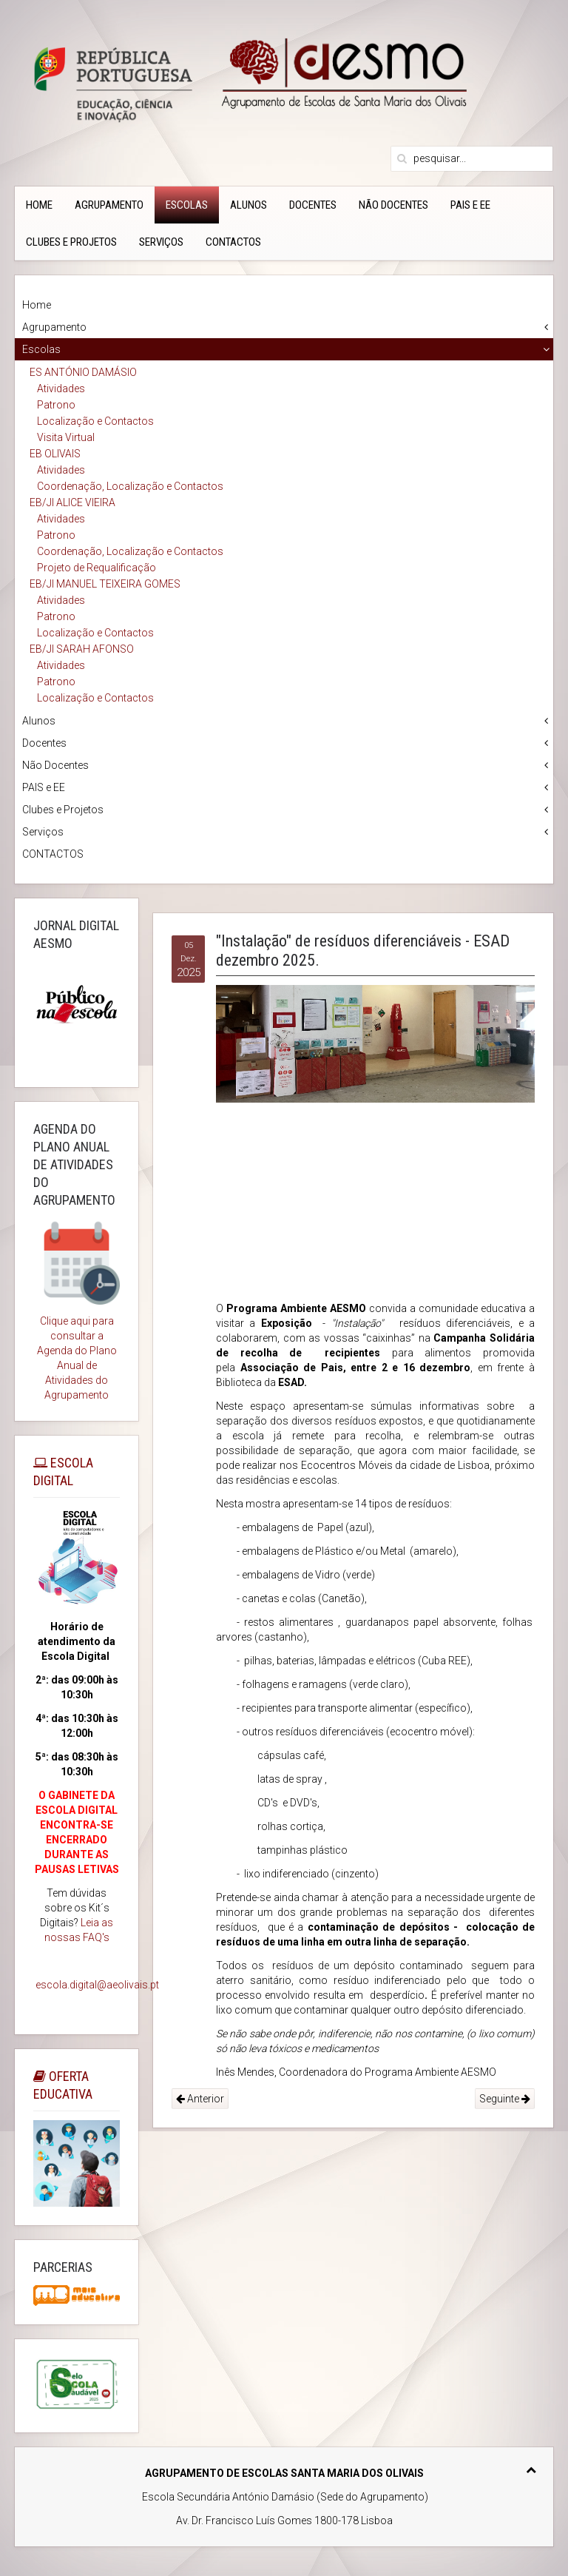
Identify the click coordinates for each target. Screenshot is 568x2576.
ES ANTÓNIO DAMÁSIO (83, 372)
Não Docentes (393, 205)
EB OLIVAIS (55, 454)
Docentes (313, 205)
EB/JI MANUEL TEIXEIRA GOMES (105, 584)
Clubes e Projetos (71, 242)
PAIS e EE (470, 205)
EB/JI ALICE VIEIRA (72, 502)
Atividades (61, 388)
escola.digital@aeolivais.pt (97, 1985)
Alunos (248, 205)
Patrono (56, 405)
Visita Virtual (66, 437)
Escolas (187, 205)
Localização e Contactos (95, 421)
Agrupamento (109, 205)
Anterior (200, 2099)
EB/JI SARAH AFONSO (82, 649)
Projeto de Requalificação (96, 568)
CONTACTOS (233, 242)
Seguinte (504, 2099)
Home (39, 205)
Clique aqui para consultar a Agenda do (75, 1335)
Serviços (161, 242)
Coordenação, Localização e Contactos (130, 486)
